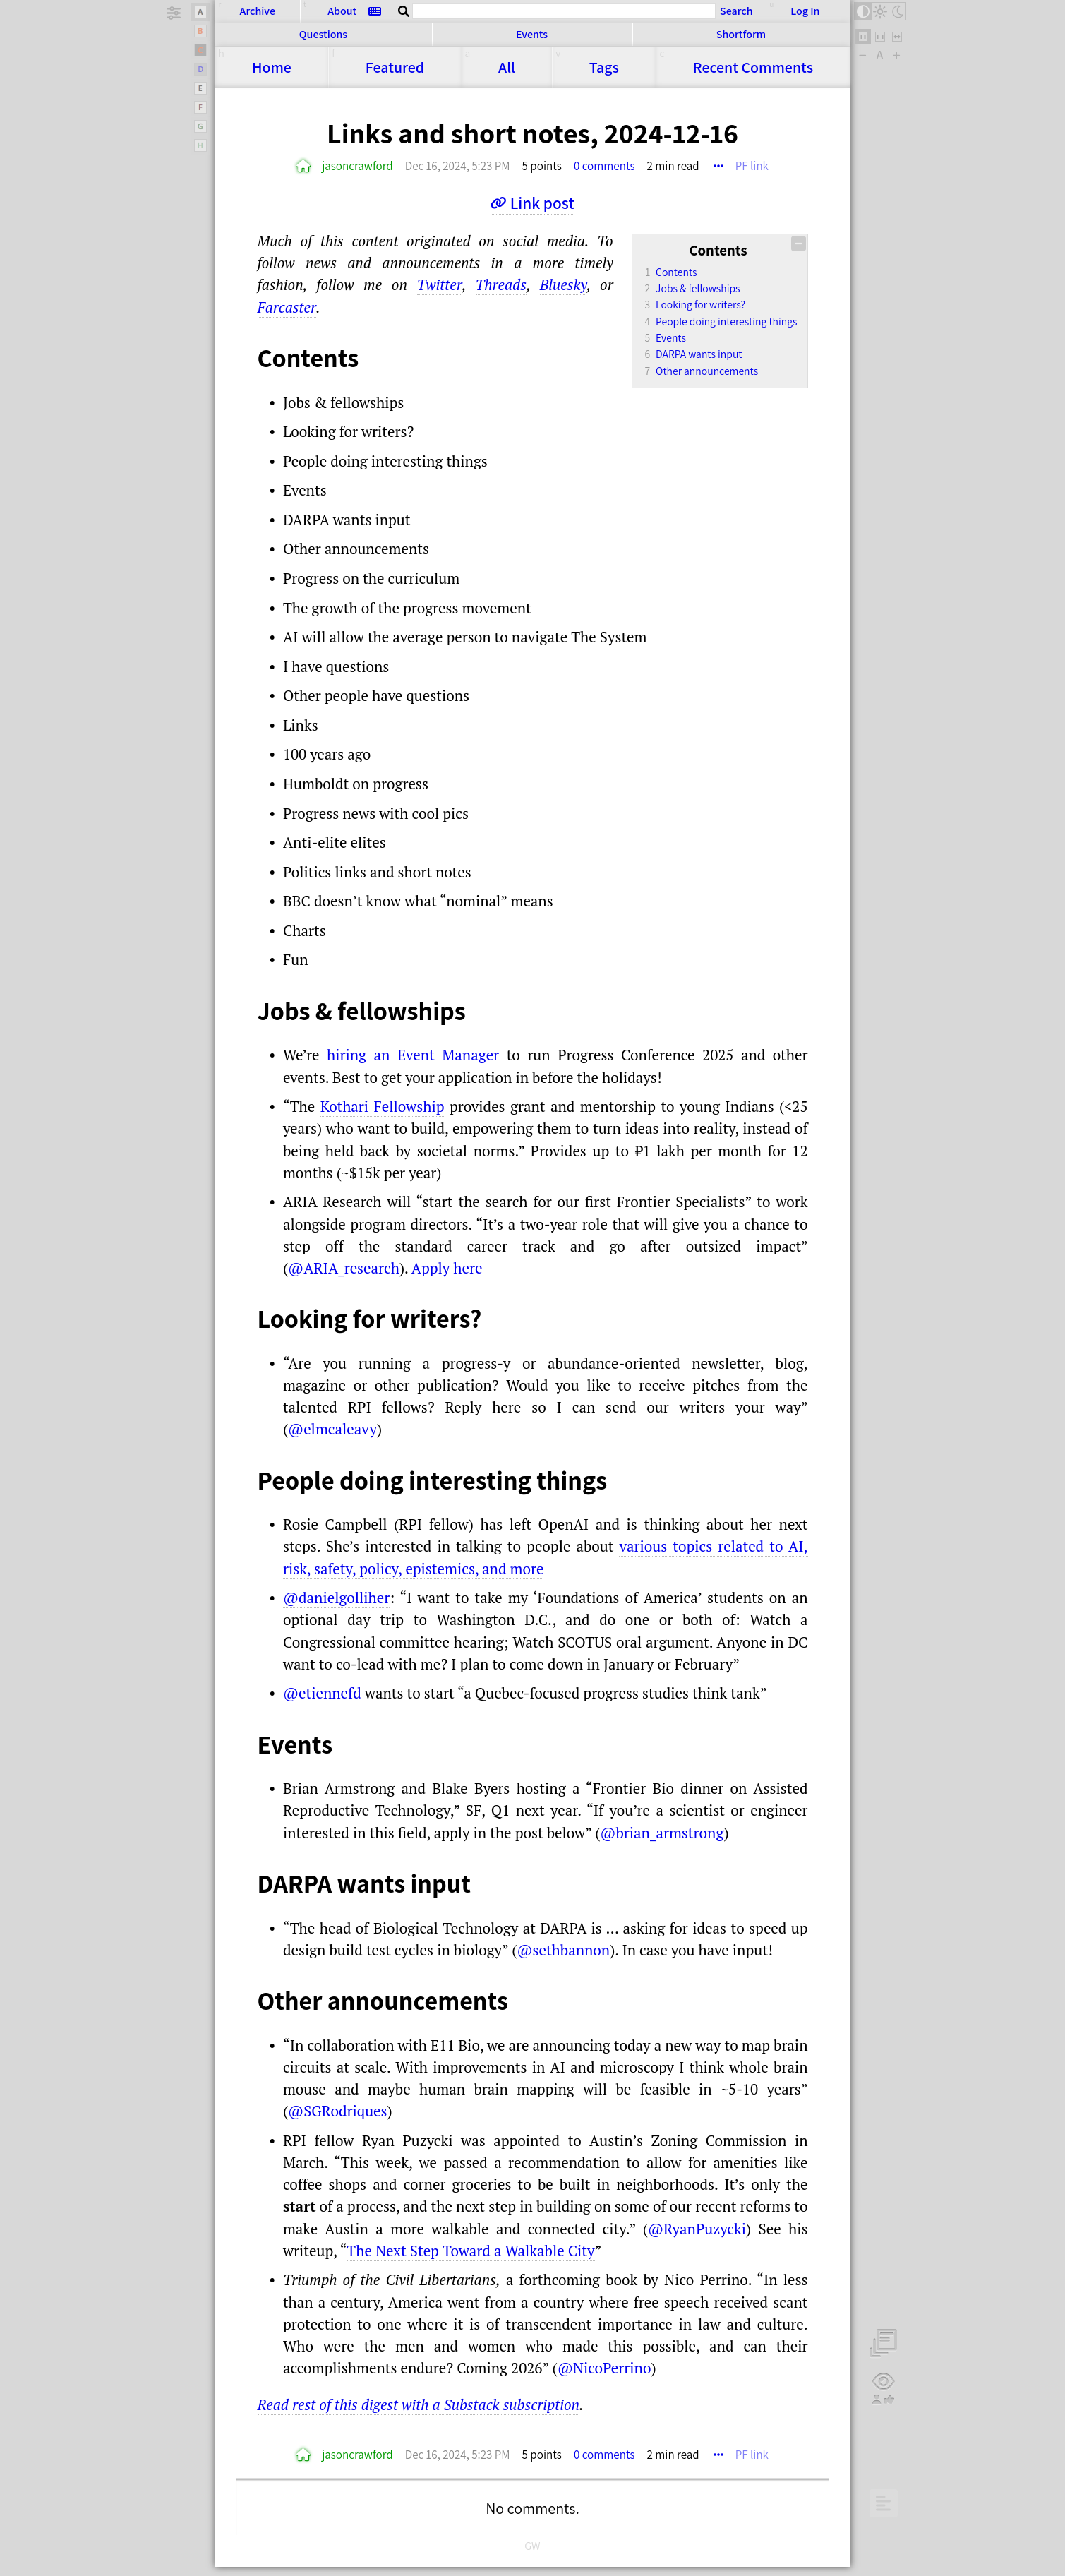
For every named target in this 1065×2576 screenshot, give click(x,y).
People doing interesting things (726, 321)
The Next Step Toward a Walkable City (470, 2250)
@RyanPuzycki (697, 2229)
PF (752, 166)
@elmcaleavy (332, 1429)
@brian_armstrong (661, 1833)
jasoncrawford (357, 166)
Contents (676, 272)
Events (532, 34)
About (341, 11)
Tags (604, 67)
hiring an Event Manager (413, 1055)
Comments (753, 67)
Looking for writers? (700, 304)
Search (736, 11)
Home (271, 67)
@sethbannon (563, 1950)
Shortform (741, 34)
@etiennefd (322, 1693)
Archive (257, 11)
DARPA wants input (699, 354)
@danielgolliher (336, 1597)
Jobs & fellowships (698, 288)
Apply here (447, 1268)
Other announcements (707, 371)
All (506, 67)
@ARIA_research (343, 1268)
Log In (804, 11)
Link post (542, 203)
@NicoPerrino (604, 2368)
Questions (323, 34)
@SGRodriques (337, 2111)
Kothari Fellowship (382, 1106)
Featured (395, 67)
